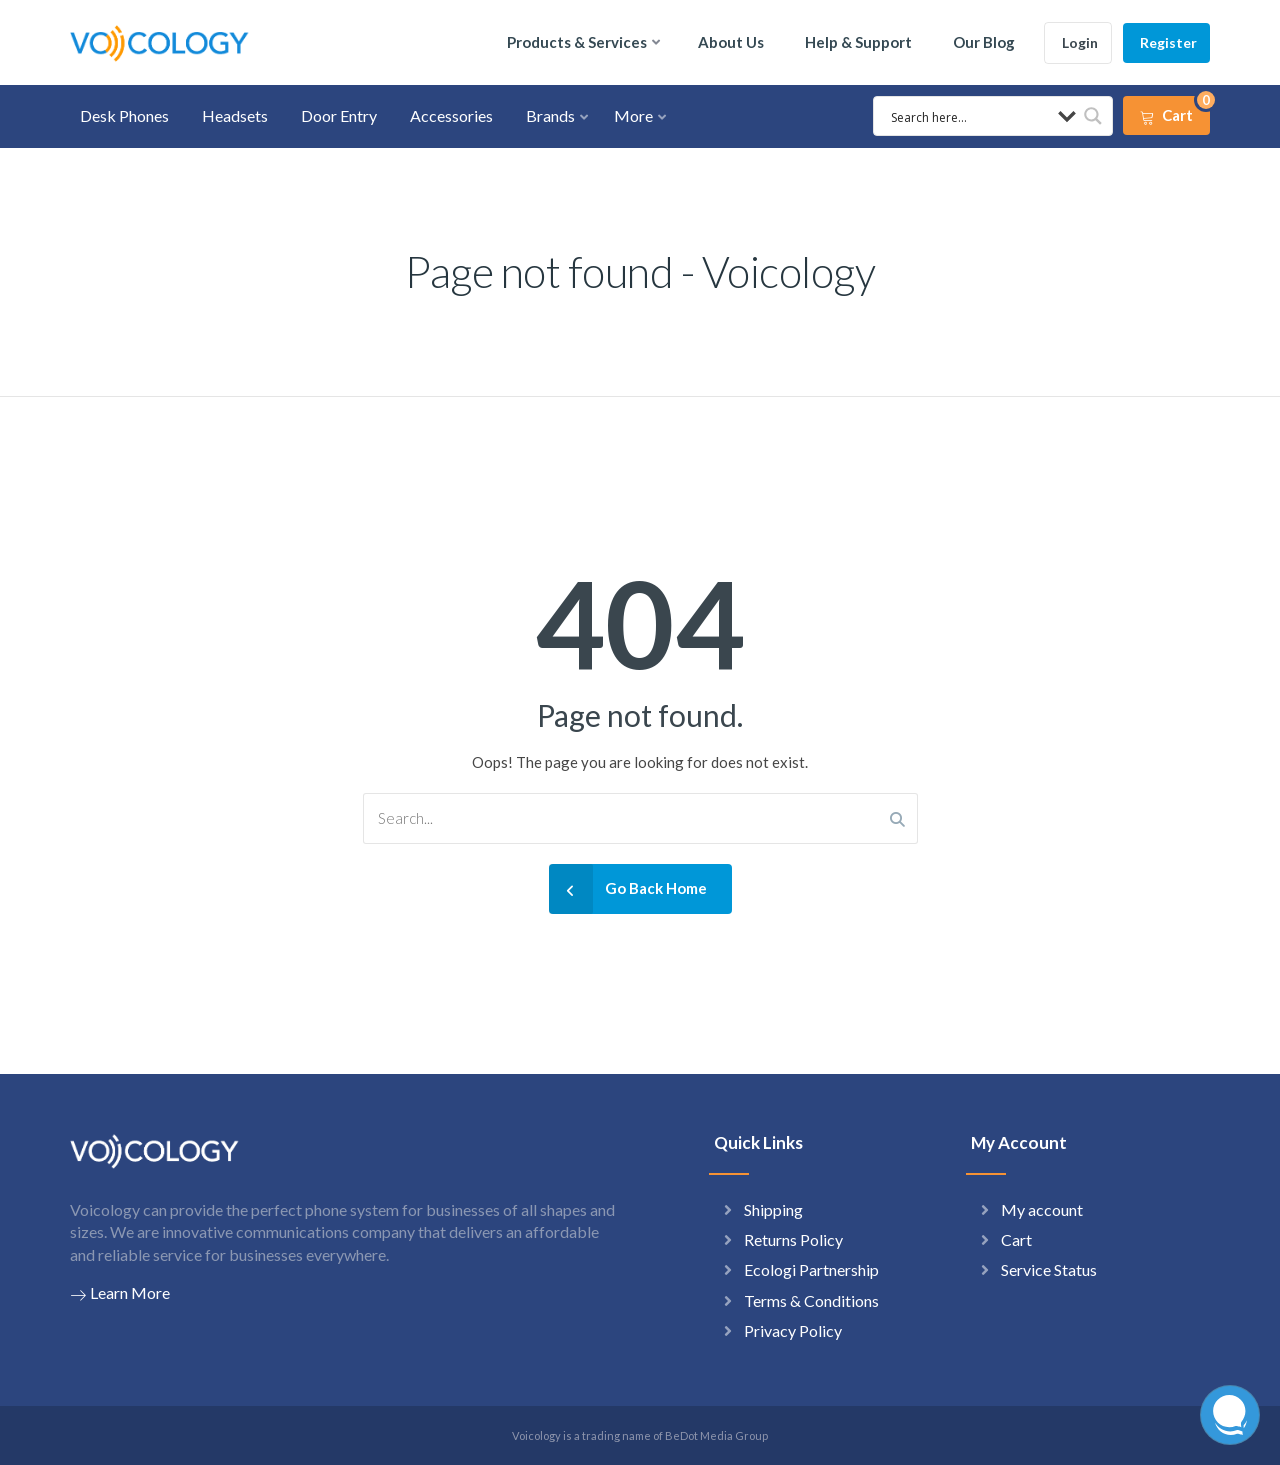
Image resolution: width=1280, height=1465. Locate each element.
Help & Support (858, 42)
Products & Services (577, 42)
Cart (1016, 1239)
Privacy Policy (793, 1330)
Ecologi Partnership (811, 1269)
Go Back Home (628, 888)
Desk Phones (124, 115)
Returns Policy (793, 1239)
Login (1080, 42)
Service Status (1049, 1269)
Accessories (451, 115)
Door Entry (339, 115)
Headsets (235, 115)
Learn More (120, 1293)
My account (1042, 1209)
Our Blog (984, 42)
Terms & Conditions (811, 1300)
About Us (731, 42)
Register (1168, 42)
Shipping (773, 1209)
